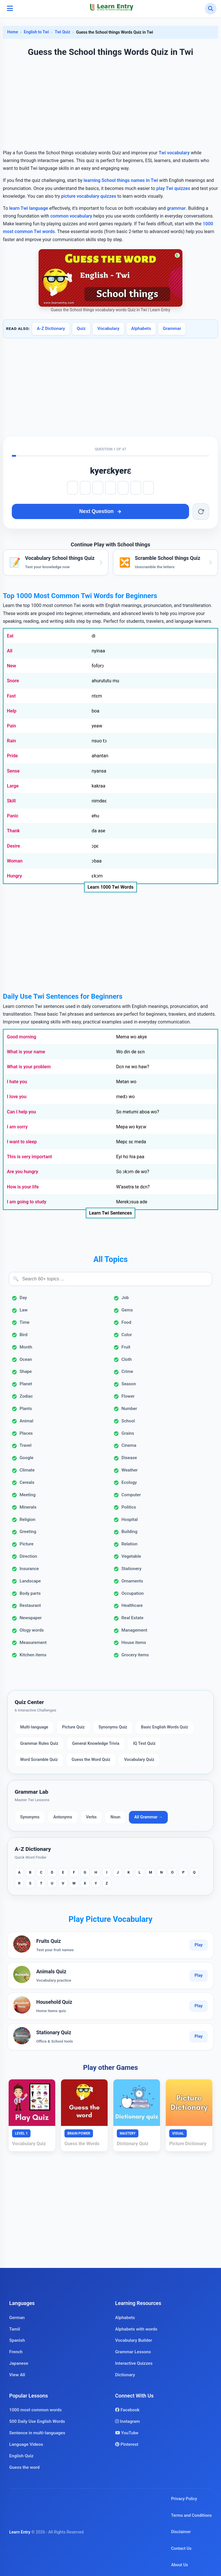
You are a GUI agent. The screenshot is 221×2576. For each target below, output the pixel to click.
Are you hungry (22, 1171)
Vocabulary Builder (133, 2340)
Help (11, 711)
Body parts (30, 1593)
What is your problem (29, 1066)
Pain (11, 726)
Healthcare (132, 1605)
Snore (13, 680)
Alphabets (141, 328)
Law (24, 1310)
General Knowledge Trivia (95, 1743)
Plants (26, 1408)
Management (134, 1630)
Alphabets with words (136, 2329)
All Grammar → (148, 1817)
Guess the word (24, 2467)
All (9, 651)
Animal (26, 1421)
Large (13, 786)
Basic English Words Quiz (164, 1727)
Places (26, 1433)
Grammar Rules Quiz (39, 1743)
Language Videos (26, 2444)
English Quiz (21, 2455)
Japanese (18, 2363)
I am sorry (17, 1126)
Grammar (172, 328)
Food (126, 1322)
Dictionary (125, 2374)
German (17, 2317)
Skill (11, 801)
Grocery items (135, 1654)
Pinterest (126, 2444)
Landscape (30, 1581)
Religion (27, 1519)
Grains (127, 1433)
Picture (26, 1544)
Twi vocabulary (174, 152)
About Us (179, 2564)
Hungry (14, 876)
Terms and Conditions (191, 2515)
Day (23, 1297)
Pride (12, 755)
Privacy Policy (184, 2498)
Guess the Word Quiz (91, 1759)
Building (129, 1531)
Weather (129, 1470)
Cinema (128, 1445)
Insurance (29, 1568)
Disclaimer (181, 2531)
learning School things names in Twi (121, 180)
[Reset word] (201, 511)
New (11, 666)
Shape (26, 1371)
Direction (28, 1556)
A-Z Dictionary (51, 328)
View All (17, 2374)
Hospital (129, 1519)
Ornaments (132, 1581)
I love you (16, 1096)
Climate (27, 1470)
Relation (129, 1544)
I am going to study (26, 1202)
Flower (128, 1396)
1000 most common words (35, 2409)
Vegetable (131, 1556)
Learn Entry (20, 2532)
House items (133, 1642)
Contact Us (181, 2548)
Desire (13, 846)
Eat (10, 636)
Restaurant (30, 1605)
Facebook (127, 2409)
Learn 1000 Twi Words (110, 887)
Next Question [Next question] (100, 511)
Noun (115, 1817)
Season (128, 1383)
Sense (13, 771)
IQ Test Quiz (144, 1743)
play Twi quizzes (173, 188)
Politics (128, 1507)
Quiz (81, 328)
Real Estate (132, 1617)
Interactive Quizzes (134, 2363)
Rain (11, 741)
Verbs (91, 1817)
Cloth (126, 1359)
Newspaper (31, 1617)
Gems (127, 1310)
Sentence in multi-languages (37, 2432)
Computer (131, 1494)
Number (129, 1408)
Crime (127, 1371)
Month (26, 1347)
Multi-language (34, 1727)
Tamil (14, 2329)
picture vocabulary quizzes (88, 196)
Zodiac (26, 1396)
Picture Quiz (73, 1727)
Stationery (131, 1568)
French (16, 2351)
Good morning (21, 1037)
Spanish (17, 2340)
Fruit (125, 1347)
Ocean (26, 1359)
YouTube (126, 2432)
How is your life (23, 1187)
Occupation (132, 1593)
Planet (26, 1383)
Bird (23, 1334)
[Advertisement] (110, 104)
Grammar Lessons (133, 2351)
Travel (25, 1445)
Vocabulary (108, 328)
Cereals (27, 1482)
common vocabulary (71, 216)
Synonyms (29, 1817)
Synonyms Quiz (112, 1727)
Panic (12, 816)
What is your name (26, 1051)
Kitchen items (33, 1654)
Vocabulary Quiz (139, 1759)
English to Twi (36, 32)
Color (126, 1334)
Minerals (28, 1507)
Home (12, 32)
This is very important (29, 1156)
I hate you (17, 1081)
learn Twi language (28, 208)
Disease (129, 1457)
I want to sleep (22, 1141)
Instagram (127, 2421)
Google (26, 1457)
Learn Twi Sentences (110, 1213)
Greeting (28, 1531)
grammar (176, 208)
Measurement (33, 1642)
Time (25, 1322)
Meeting (28, 1494)
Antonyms (62, 1817)
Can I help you (21, 1112)
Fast (11, 696)
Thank (13, 830)
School (128, 1421)
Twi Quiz (62, 32)
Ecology (129, 1482)
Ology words (32, 1630)
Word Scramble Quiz (39, 1759)
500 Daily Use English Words (37, 2421)
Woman (14, 861)
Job (125, 1297)
